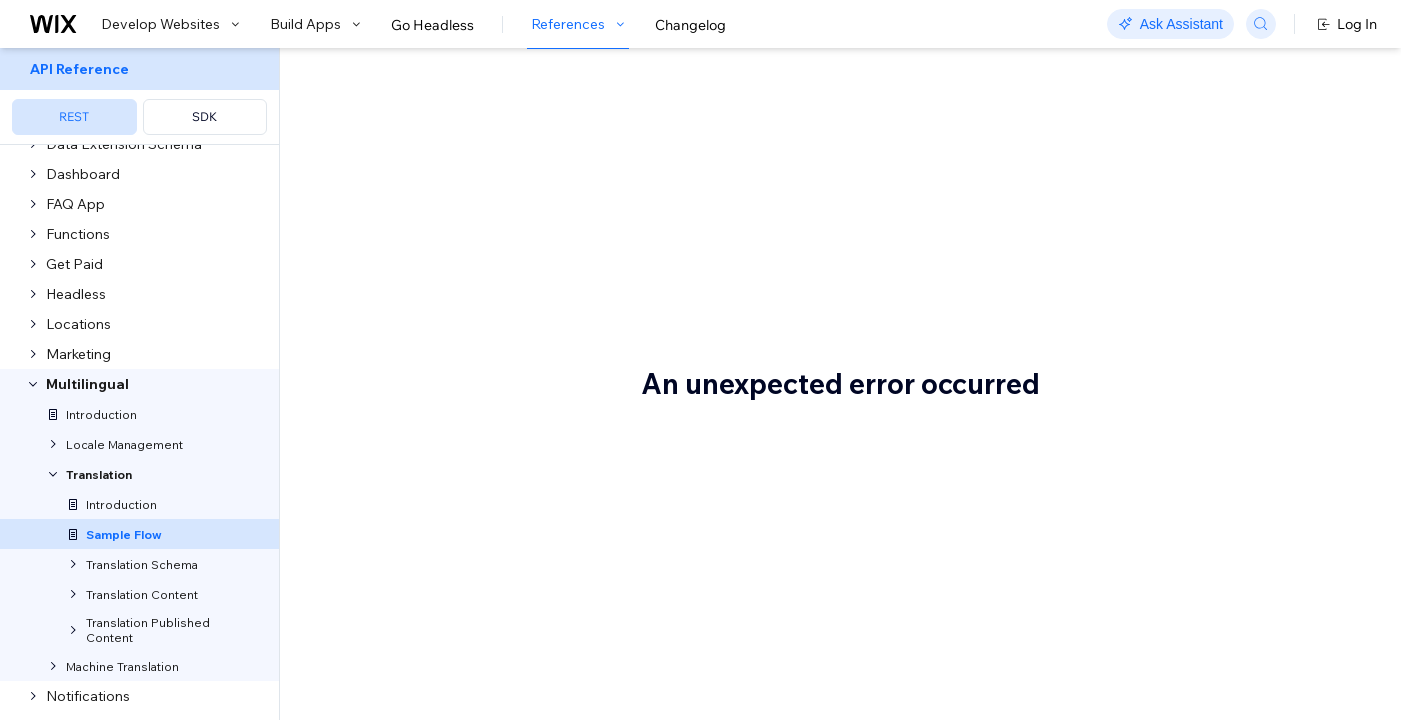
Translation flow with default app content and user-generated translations (1225, 177)
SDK (204, 116)
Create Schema (447, 526)
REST (74, 116)
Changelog (690, 25)
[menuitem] (139, 96)
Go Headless (432, 25)
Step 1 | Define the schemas (445, 493)
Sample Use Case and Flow (534, 117)
